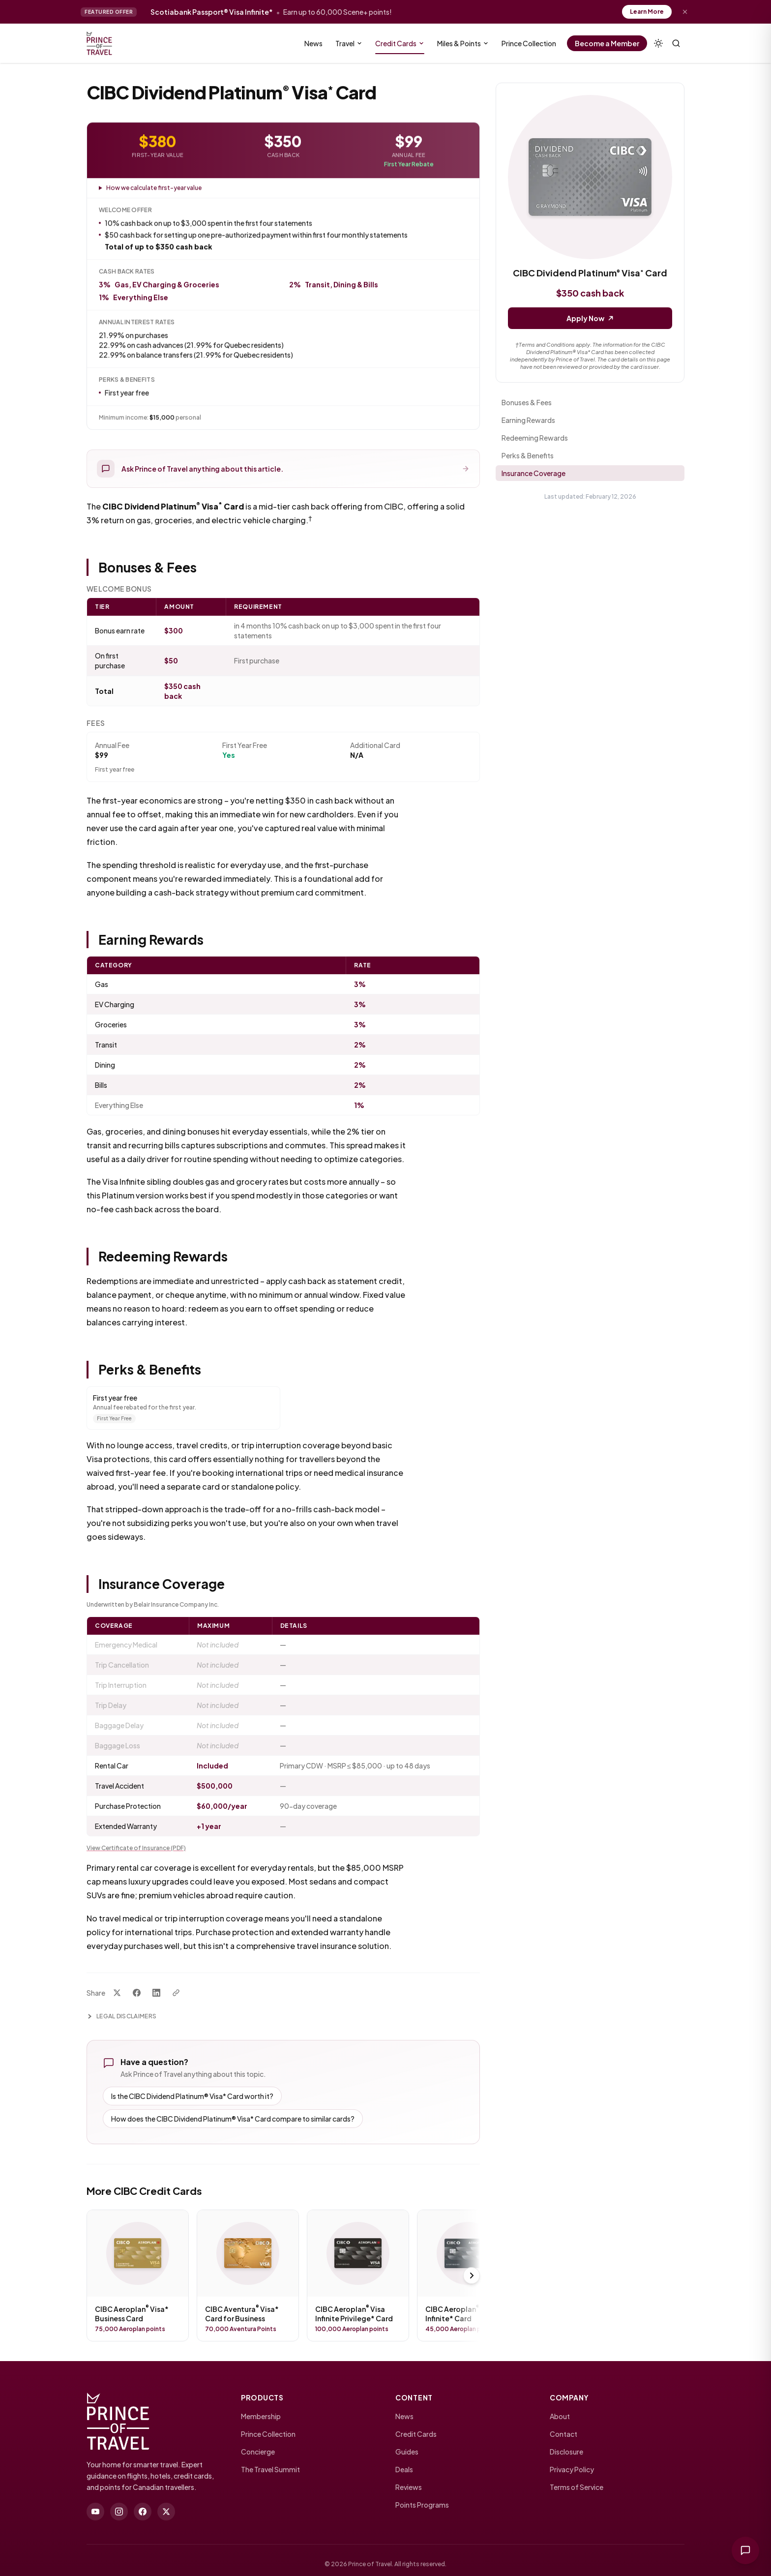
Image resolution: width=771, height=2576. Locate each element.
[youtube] (95, 2511)
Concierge (258, 2451)
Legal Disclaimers (121, 2016)
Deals (404, 2469)
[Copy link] (176, 1993)
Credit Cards (416, 2433)
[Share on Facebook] (137, 1993)
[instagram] (119, 2511)
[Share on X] (117, 1993)
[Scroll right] (471, 2275)
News (404, 2416)
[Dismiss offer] (685, 11)
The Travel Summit (270, 2469)
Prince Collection (268, 2433)
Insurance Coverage (533, 473)
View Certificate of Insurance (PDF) (136, 1848)
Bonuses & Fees (527, 402)
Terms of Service (576, 2487)
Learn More (647, 11)
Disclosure (566, 2451)
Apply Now (590, 318)
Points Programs (422, 2504)
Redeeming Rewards (535, 437)
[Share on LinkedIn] (156, 1993)
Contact (563, 2433)
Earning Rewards (528, 420)
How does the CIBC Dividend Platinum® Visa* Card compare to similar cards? (233, 2118)
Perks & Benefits (528, 455)
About (560, 2416)
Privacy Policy (572, 2469)
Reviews (408, 2487)
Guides (406, 2451)
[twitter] (166, 2511)
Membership (261, 2416)
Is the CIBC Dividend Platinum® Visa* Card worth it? (192, 2096)
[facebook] (142, 2511)
